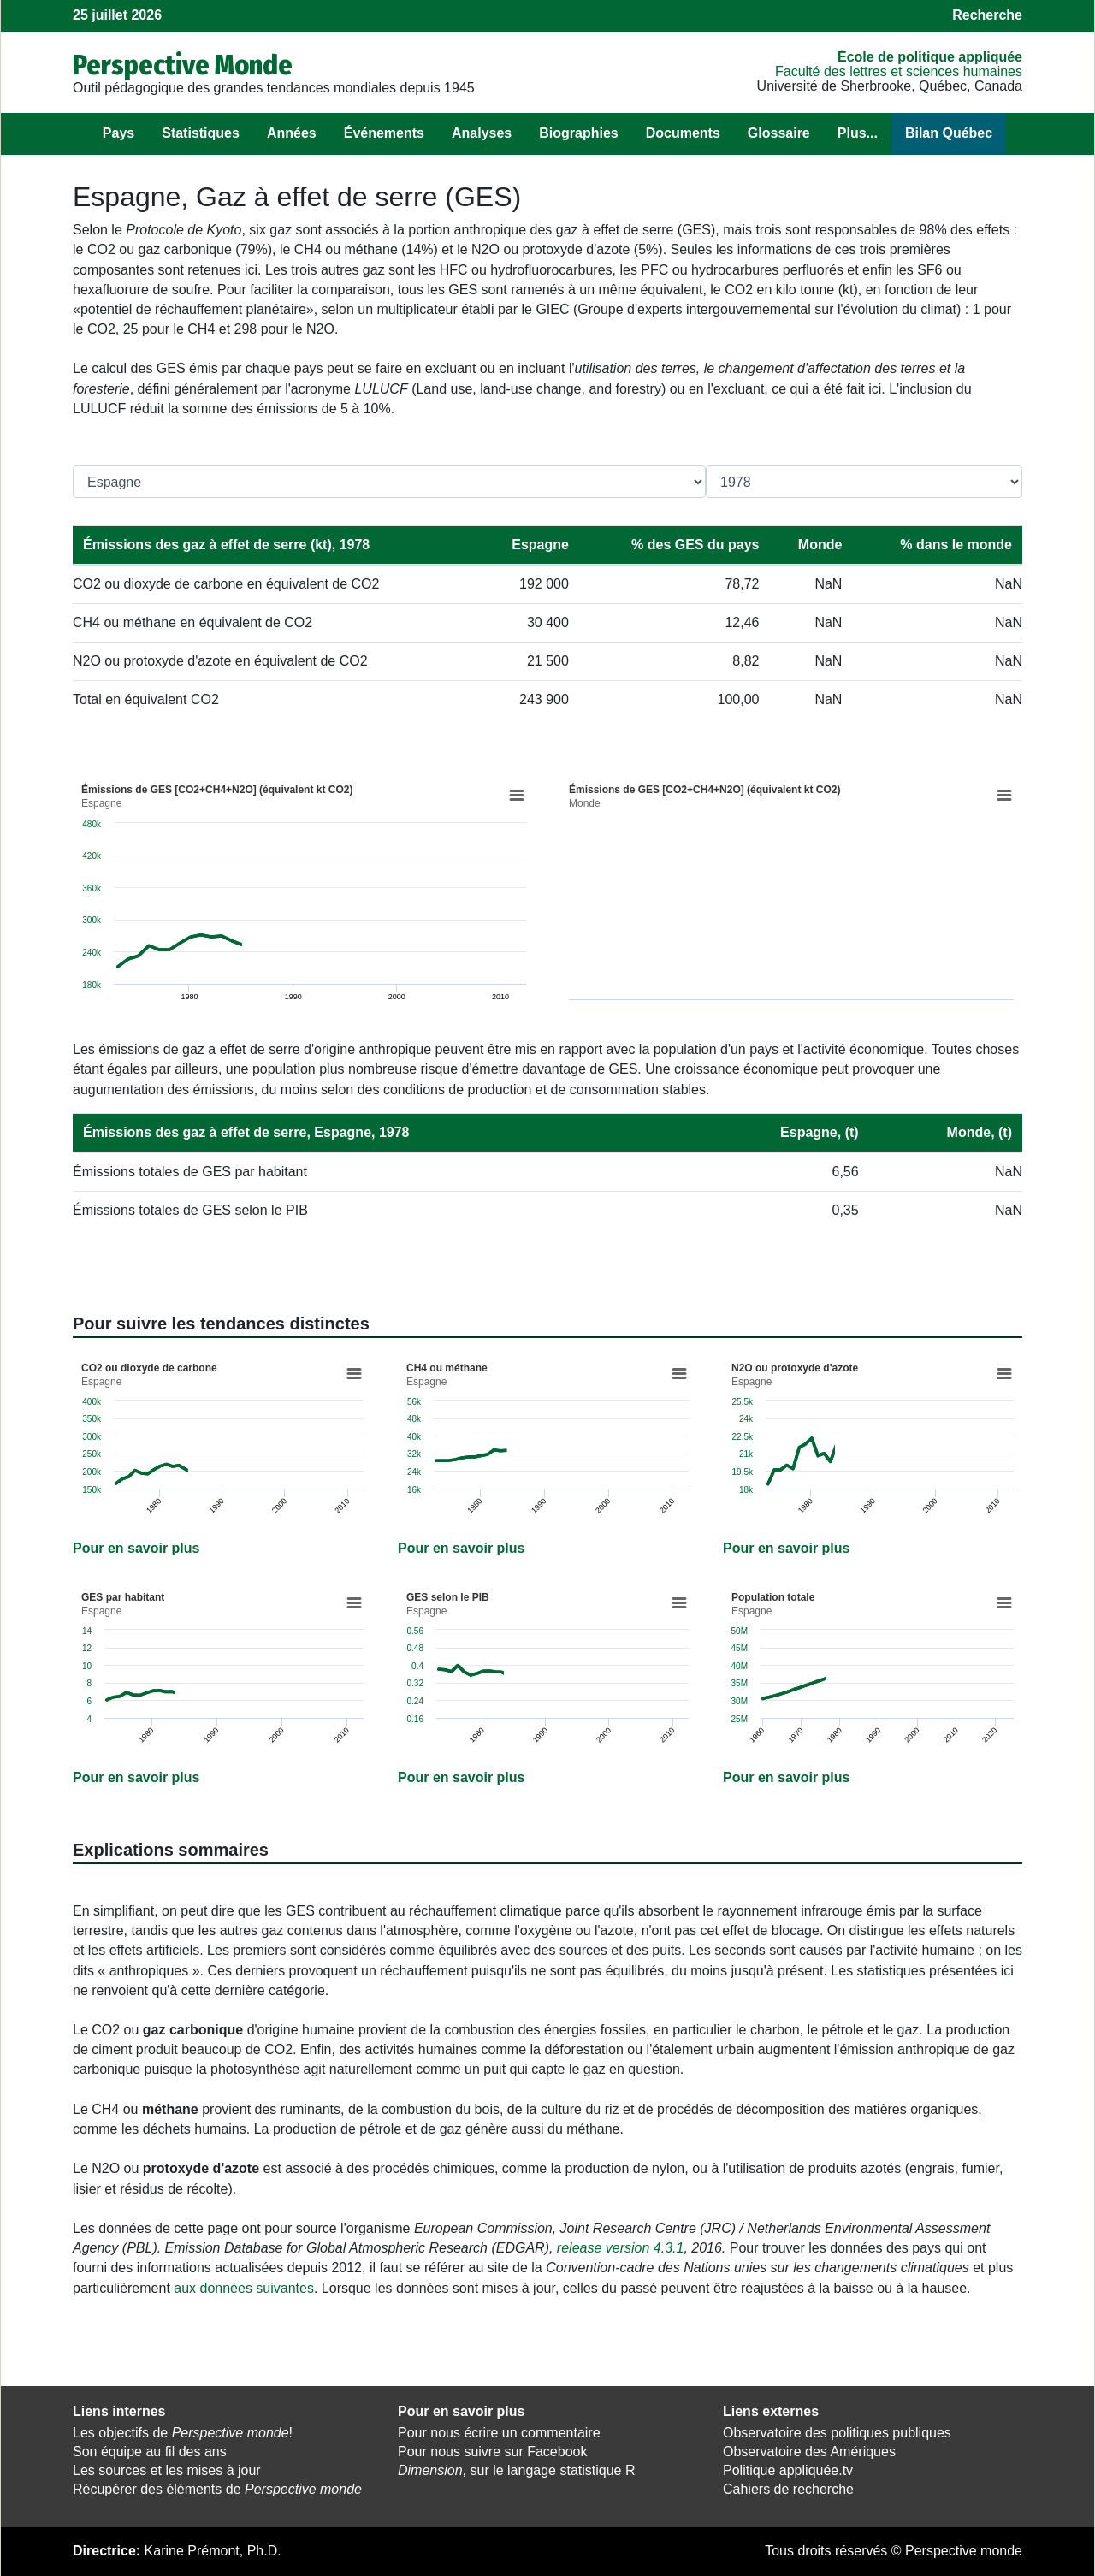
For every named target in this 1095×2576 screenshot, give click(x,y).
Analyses (482, 133)
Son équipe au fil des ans (150, 2451)
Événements (384, 133)
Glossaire (779, 133)
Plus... (858, 133)
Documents (683, 133)
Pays (118, 133)
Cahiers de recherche (788, 2489)
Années (292, 133)
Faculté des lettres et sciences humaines (898, 71)
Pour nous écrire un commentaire (499, 2432)
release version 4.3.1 (620, 2248)
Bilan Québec (948, 133)
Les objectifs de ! (183, 2432)
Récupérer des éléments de (217, 2489)
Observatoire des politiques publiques (837, 2432)
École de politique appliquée (930, 57)
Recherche (987, 15)
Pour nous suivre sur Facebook (492, 2451)
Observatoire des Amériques (809, 2451)
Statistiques (201, 133)
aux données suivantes (244, 2288)
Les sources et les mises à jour (167, 2470)
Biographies (578, 133)
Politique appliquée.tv (788, 2470)
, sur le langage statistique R (516, 2470)
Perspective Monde (183, 65)
